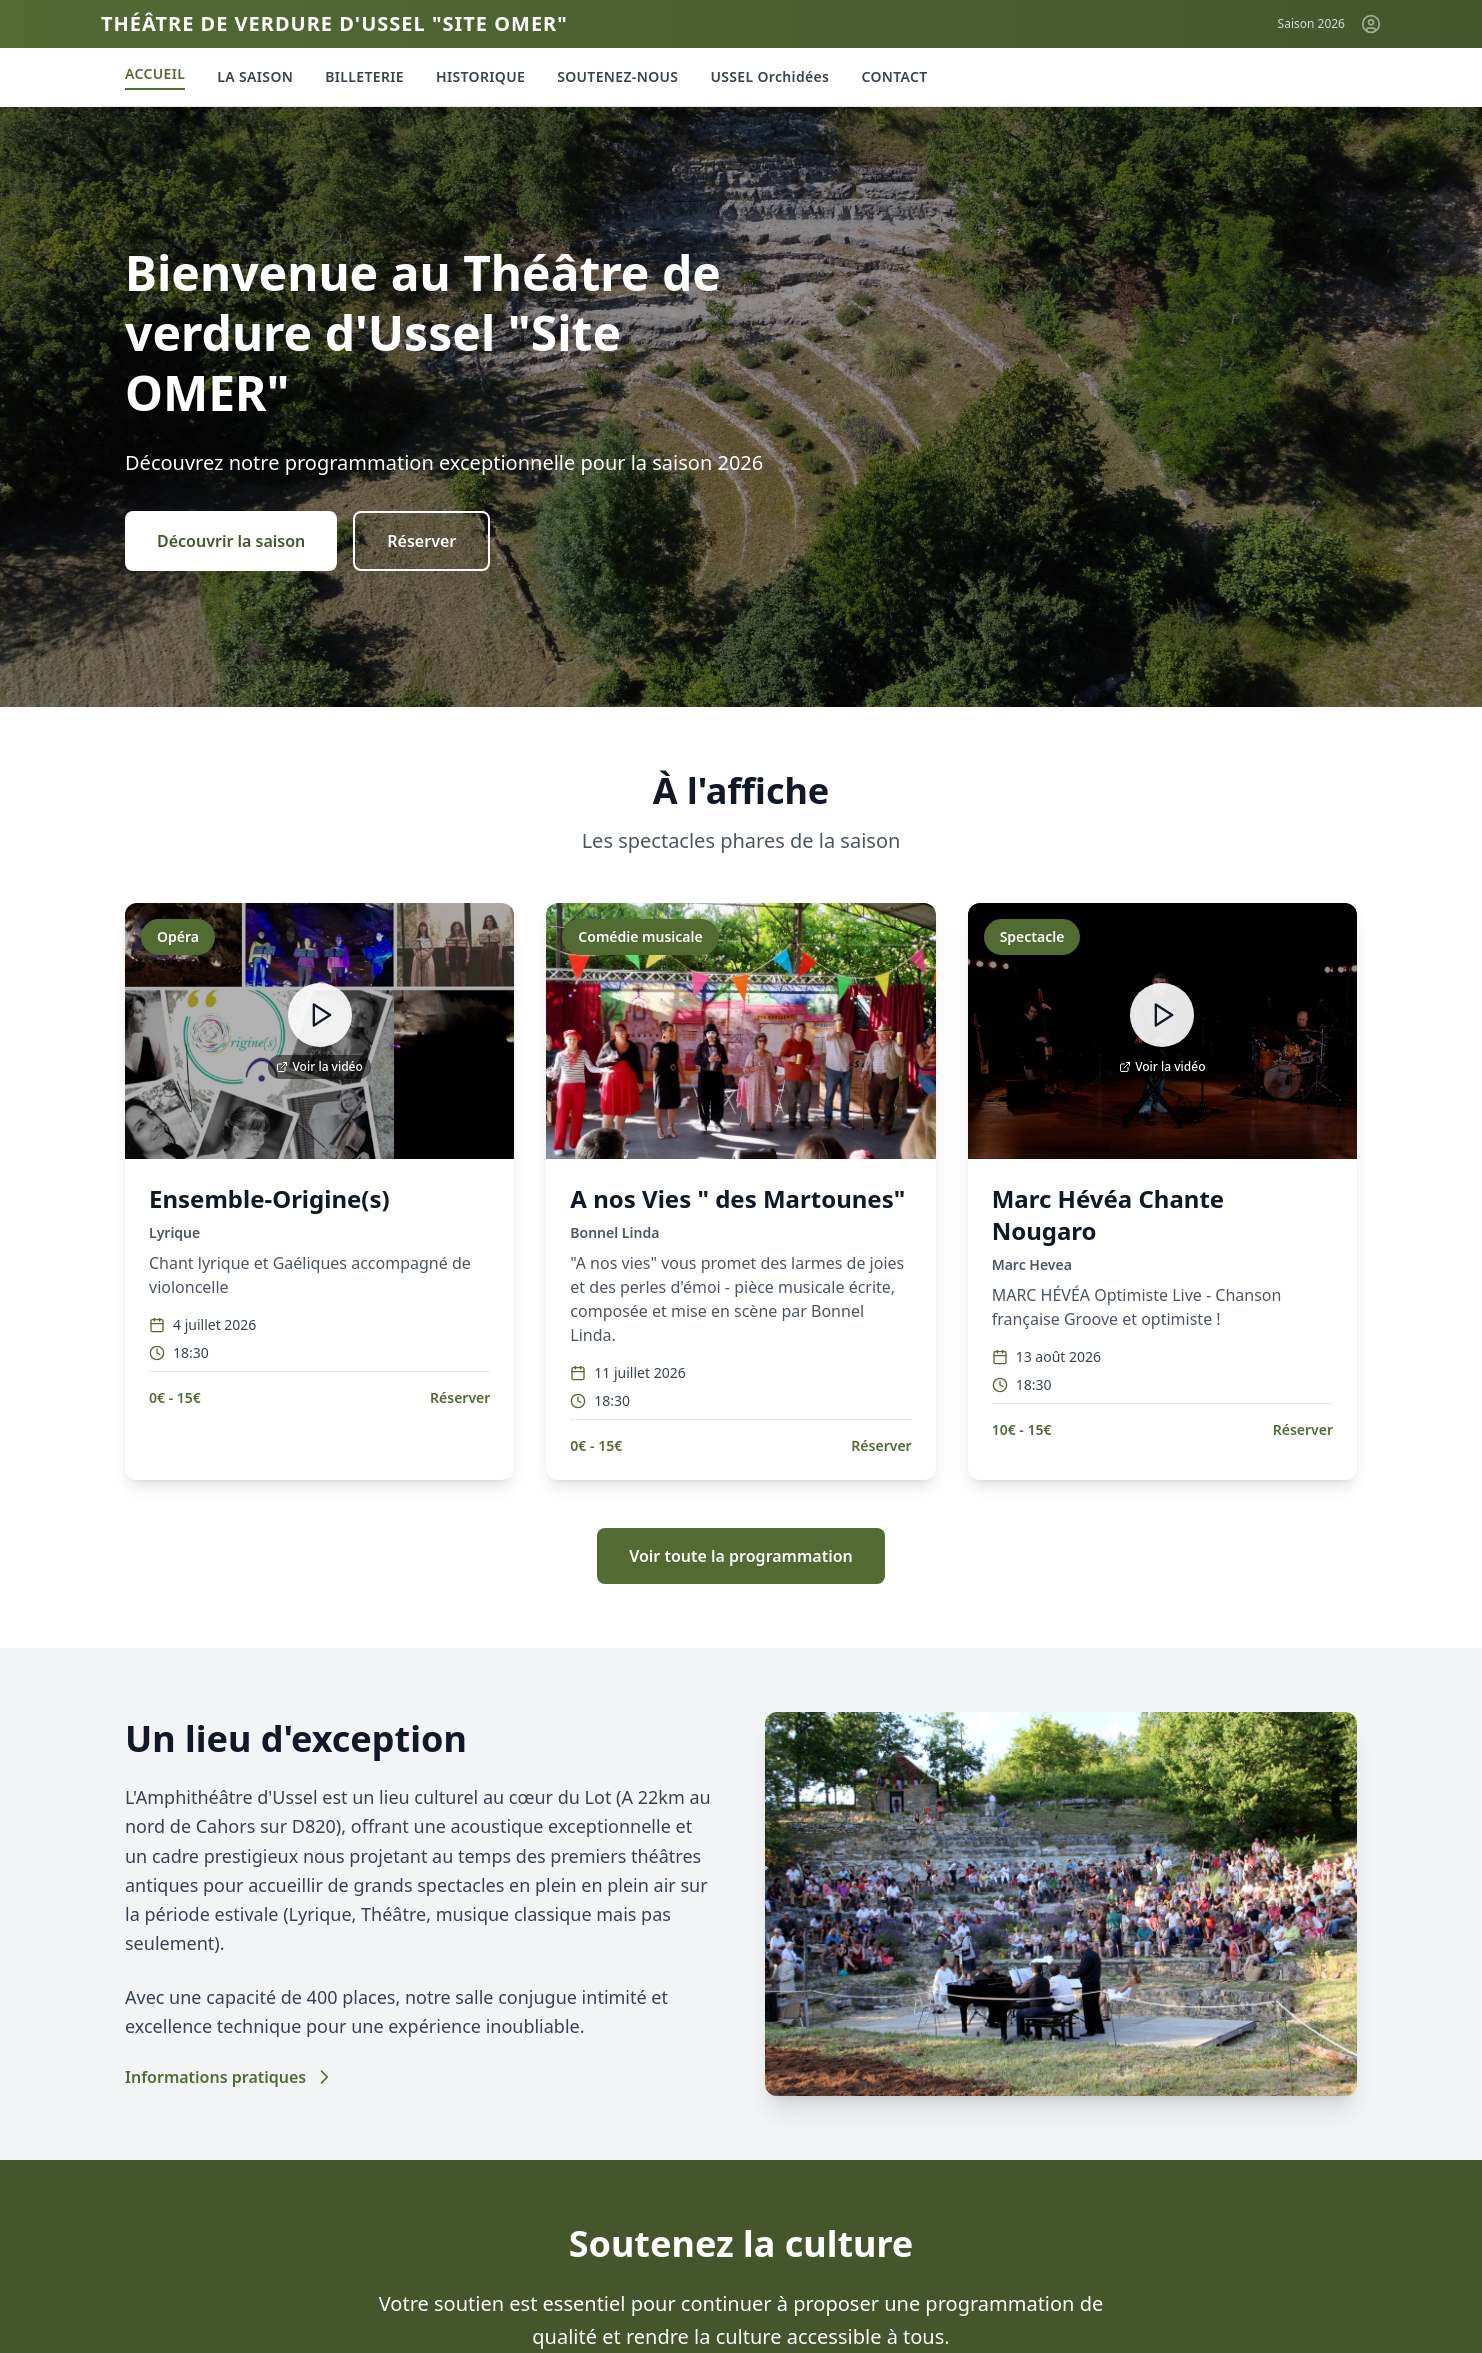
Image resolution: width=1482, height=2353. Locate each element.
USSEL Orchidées (769, 76)
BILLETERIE (364, 76)
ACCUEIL (155, 73)
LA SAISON (255, 76)
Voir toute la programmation (741, 1556)
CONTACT (894, 76)
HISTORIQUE (480, 76)
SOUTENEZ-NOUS (617, 76)
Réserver (421, 541)
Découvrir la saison (231, 541)
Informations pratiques (229, 2077)
